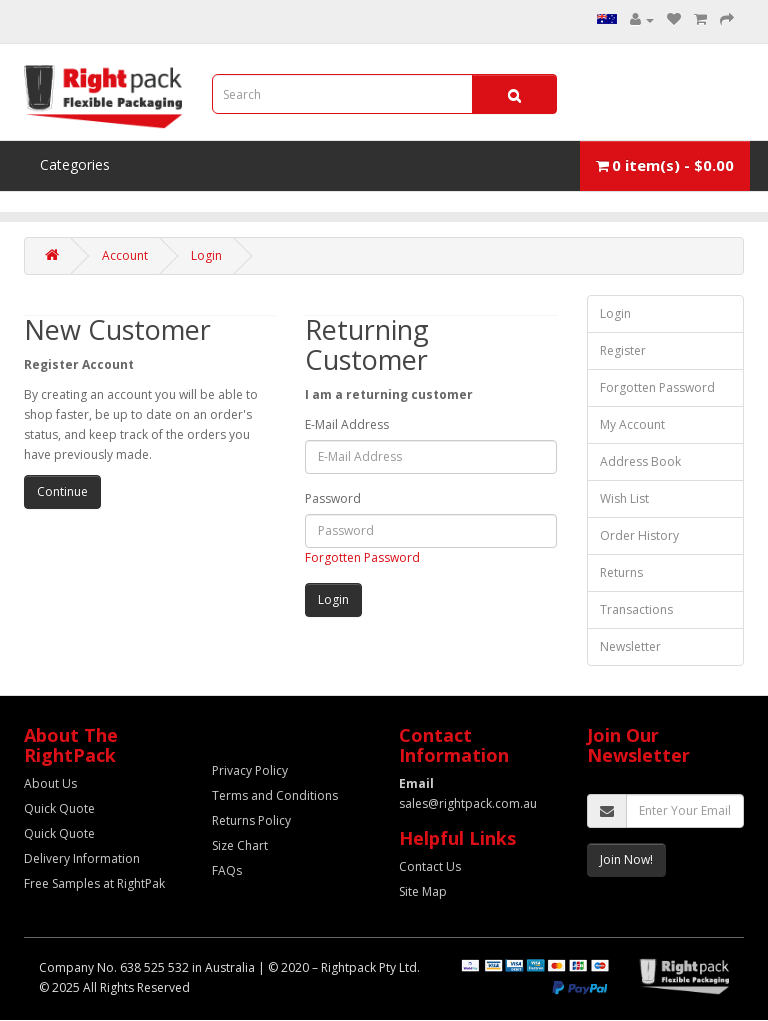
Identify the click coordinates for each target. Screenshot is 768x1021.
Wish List (624, 498)
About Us (50, 783)
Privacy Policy (250, 770)
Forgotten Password (362, 557)
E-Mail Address (347, 424)
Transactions (636, 609)
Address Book (640, 461)
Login (206, 255)
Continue (62, 491)
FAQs (227, 870)
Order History (639, 535)
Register (623, 350)
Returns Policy (251, 820)
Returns (621, 572)
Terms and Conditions (275, 795)
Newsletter (630, 646)
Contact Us (430, 866)
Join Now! (626, 859)
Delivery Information (82, 858)
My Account (632, 424)
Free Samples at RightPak (94, 883)
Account (125, 255)
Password (333, 498)
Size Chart (240, 845)
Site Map (423, 891)
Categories (75, 164)
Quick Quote (59, 808)
